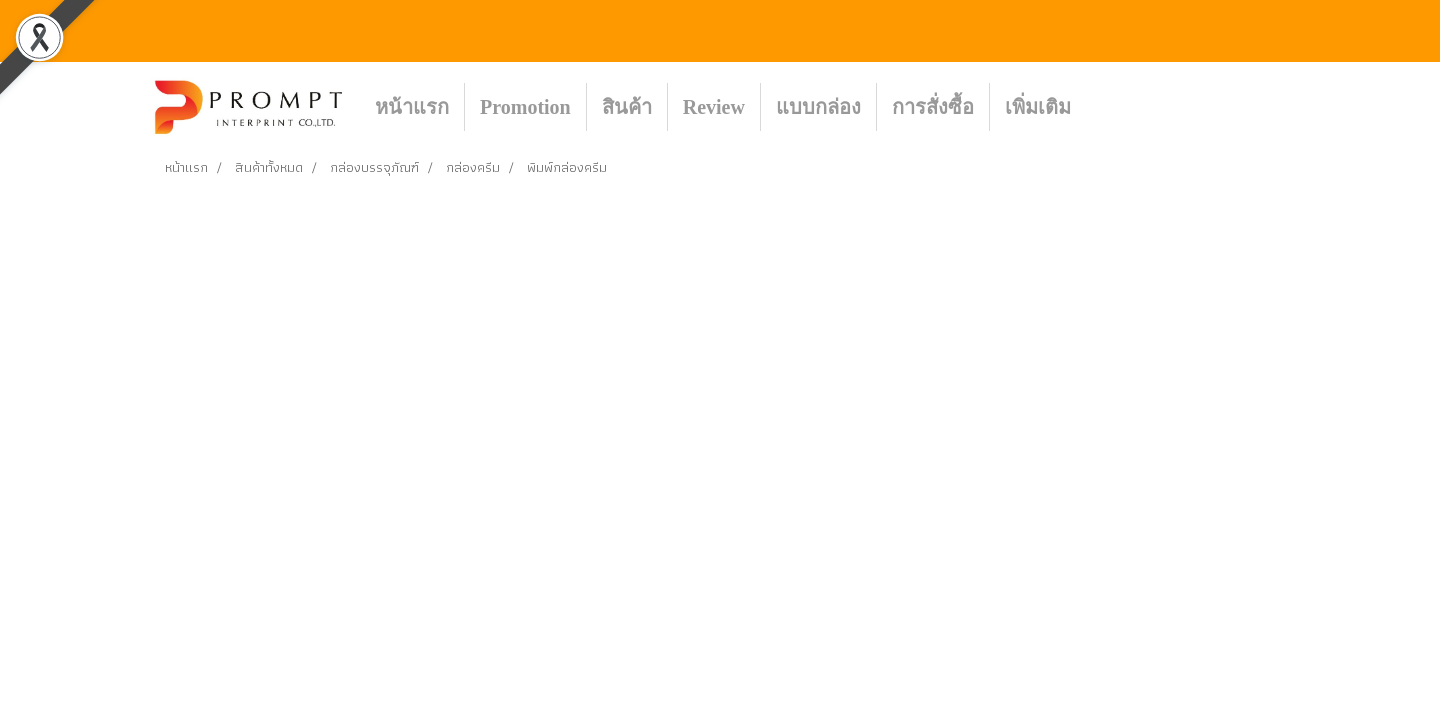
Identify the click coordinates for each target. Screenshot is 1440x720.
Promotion (525, 107)
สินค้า (627, 107)
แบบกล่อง (818, 107)
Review (714, 107)
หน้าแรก (412, 107)
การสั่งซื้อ (933, 107)
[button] (1116, 107)
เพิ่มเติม (1038, 107)
